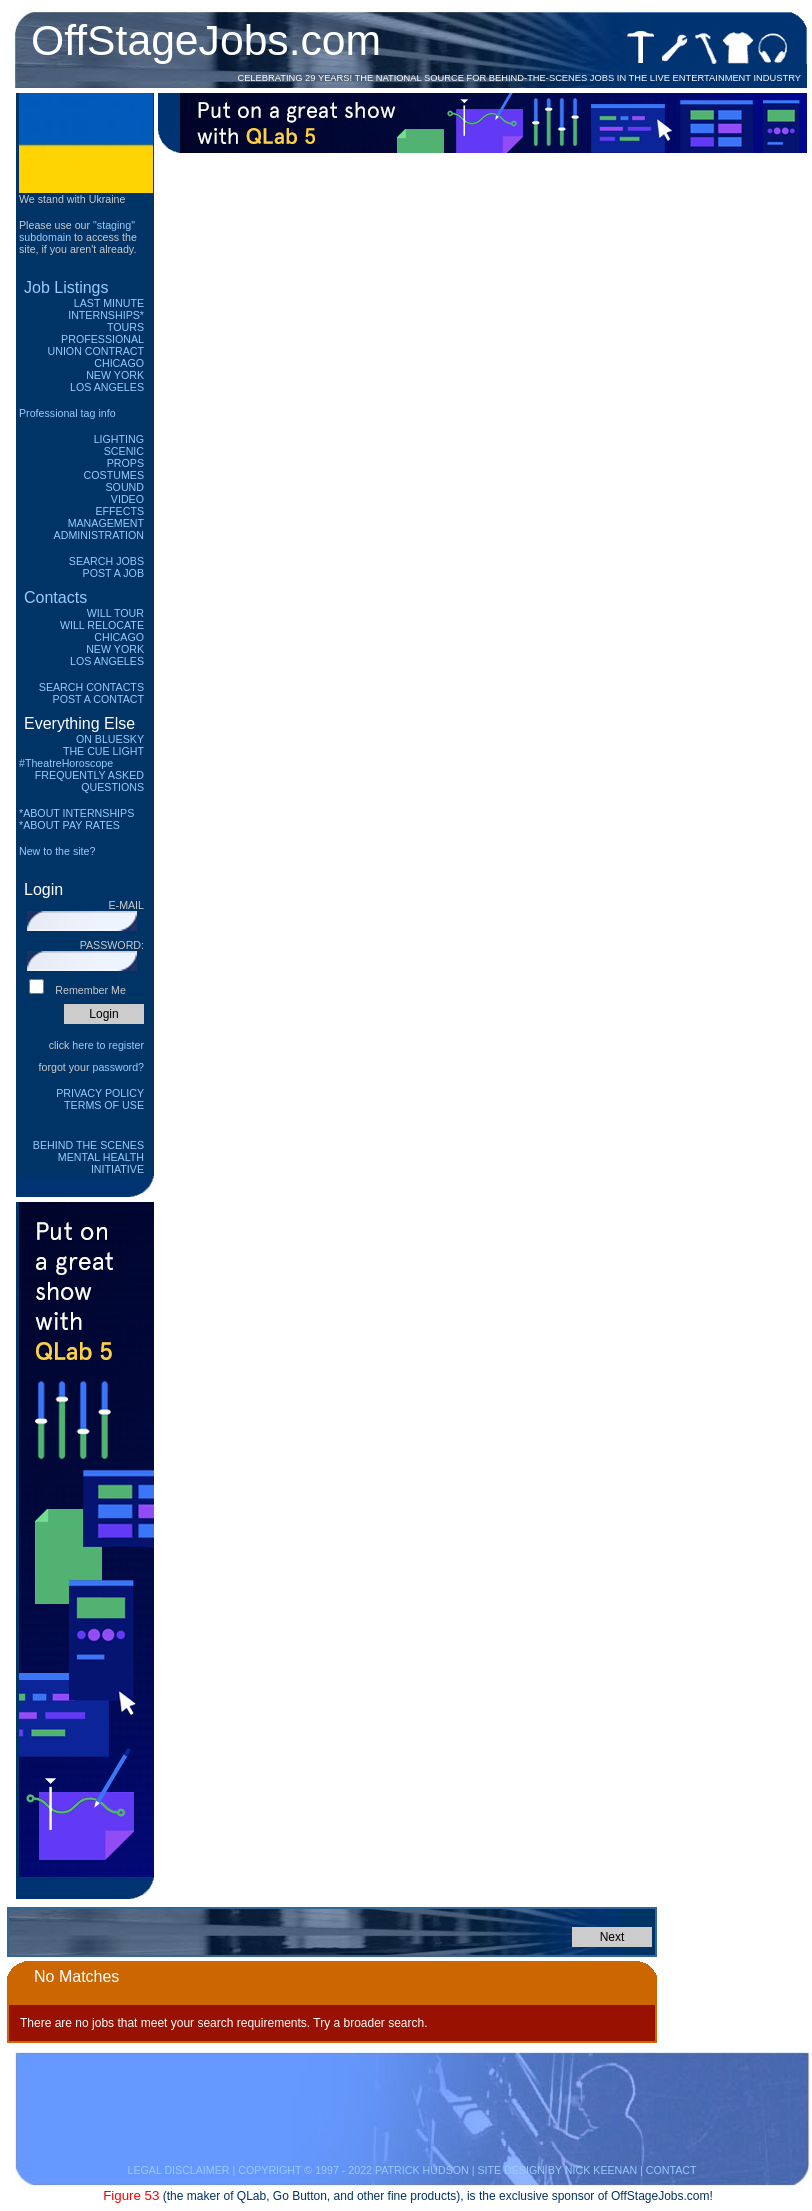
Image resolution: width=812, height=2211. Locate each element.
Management (106, 523)
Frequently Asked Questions (89, 781)
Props (125, 463)
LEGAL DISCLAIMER (178, 2170)
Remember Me (90, 990)
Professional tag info (67, 413)
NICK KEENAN (601, 2170)
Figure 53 (131, 2195)
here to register (108, 1045)
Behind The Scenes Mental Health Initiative (88, 1157)
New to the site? (57, 851)
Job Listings (66, 287)
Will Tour (115, 613)
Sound (125, 487)
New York (115, 375)
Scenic (124, 451)
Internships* (106, 315)
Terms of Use (104, 1105)
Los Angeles (107, 387)
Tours (125, 327)
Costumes (114, 475)
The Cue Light (103, 751)
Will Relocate (102, 625)
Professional (102, 339)
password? (118, 1067)
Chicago (119, 363)
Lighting (119, 439)
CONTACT (671, 2170)
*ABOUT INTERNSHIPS (76, 813)
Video (127, 499)
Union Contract (96, 351)
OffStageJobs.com (206, 40)
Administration (99, 535)
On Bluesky (110, 739)
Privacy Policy (100, 1093)
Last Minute (109, 303)
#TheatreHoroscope (66, 763)
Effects (119, 511)
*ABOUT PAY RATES (69, 825)
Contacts (55, 597)
